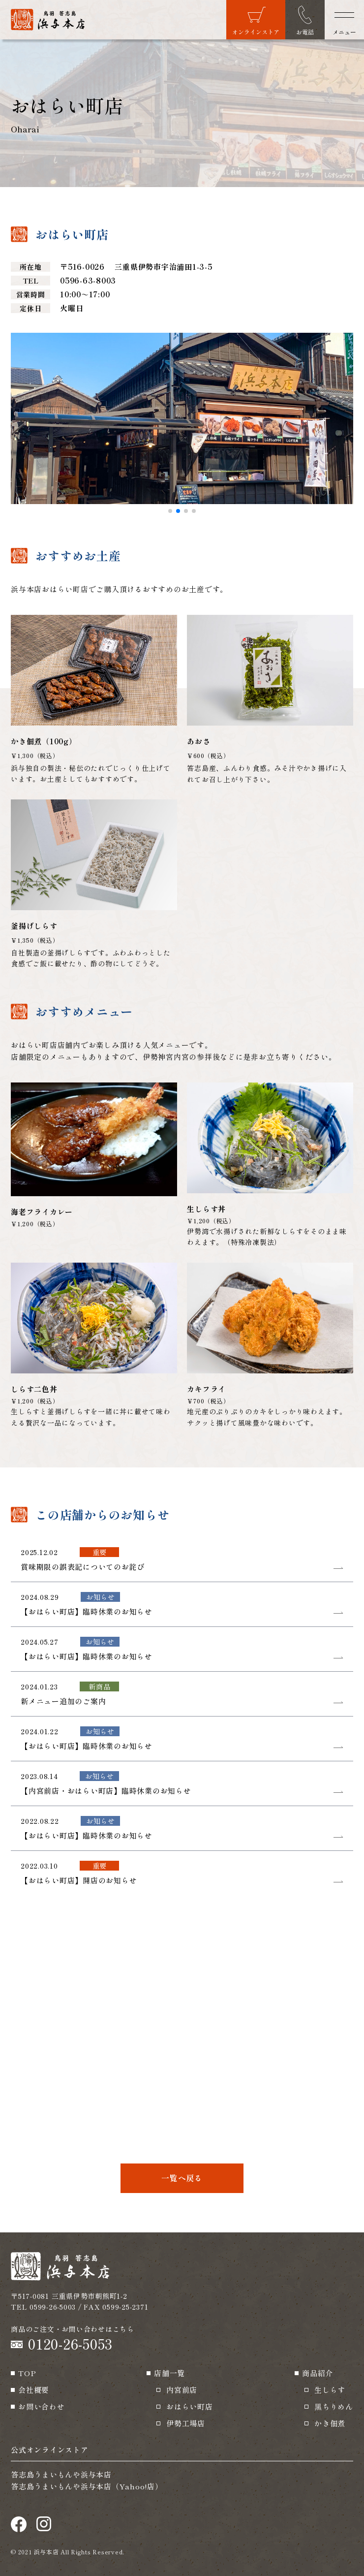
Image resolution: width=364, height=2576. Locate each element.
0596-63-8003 (88, 280)
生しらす (329, 2390)
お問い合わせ (41, 2406)
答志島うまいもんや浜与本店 (61, 2474)
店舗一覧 (169, 2373)
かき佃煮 (329, 2423)
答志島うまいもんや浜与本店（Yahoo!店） (87, 2486)
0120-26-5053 (70, 2343)
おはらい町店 (189, 2406)
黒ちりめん (333, 2406)
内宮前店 (181, 2390)
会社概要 (33, 2390)
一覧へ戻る (182, 2178)
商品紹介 (317, 2373)
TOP (27, 2373)
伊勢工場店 (185, 2423)
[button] (170, 511)
